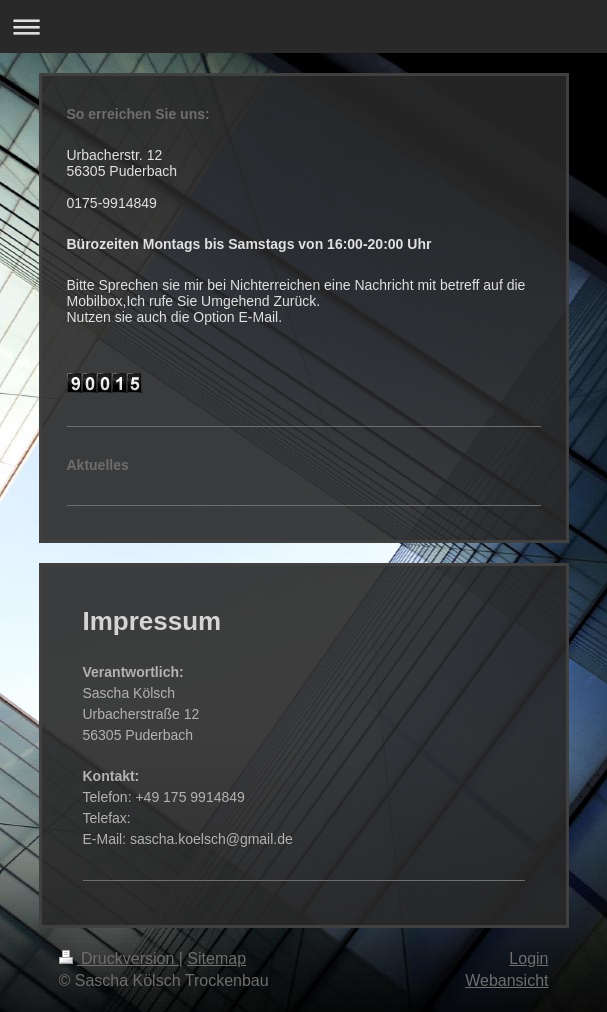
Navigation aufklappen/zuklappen (303, 26)
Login (528, 958)
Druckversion (119, 958)
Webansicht (506, 980)
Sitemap (216, 958)
